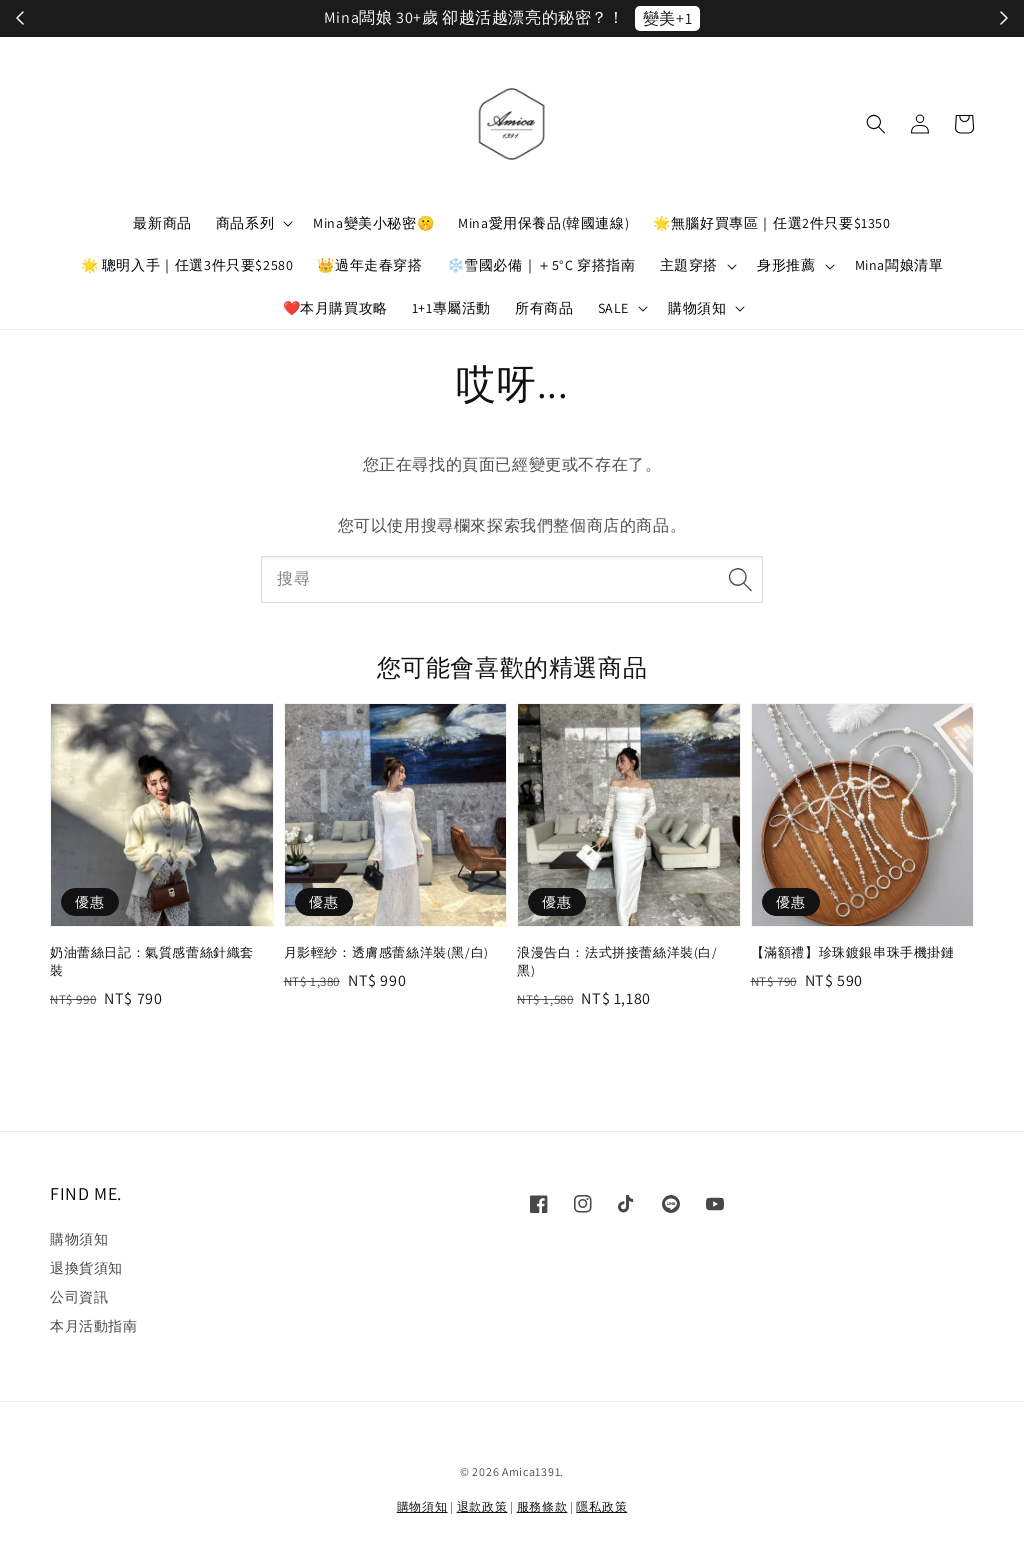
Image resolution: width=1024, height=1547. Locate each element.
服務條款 (542, 1506)
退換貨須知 (86, 1268)
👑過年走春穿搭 (369, 265)
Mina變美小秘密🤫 (373, 223)
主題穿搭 (689, 265)
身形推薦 (786, 265)
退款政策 (482, 1506)
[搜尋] (740, 579)
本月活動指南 (94, 1326)
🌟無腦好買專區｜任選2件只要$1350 (771, 223)
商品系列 (245, 223)
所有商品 (544, 308)
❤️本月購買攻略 (335, 308)
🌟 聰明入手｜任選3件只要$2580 (187, 265)
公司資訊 (79, 1297)
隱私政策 (601, 1506)
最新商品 (162, 223)
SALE (613, 308)
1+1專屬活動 (451, 308)
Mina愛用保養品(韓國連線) (543, 223)
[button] (876, 124)
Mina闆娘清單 (899, 265)
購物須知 (697, 308)
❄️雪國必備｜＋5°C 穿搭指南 (541, 265)
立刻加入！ (722, 18)
